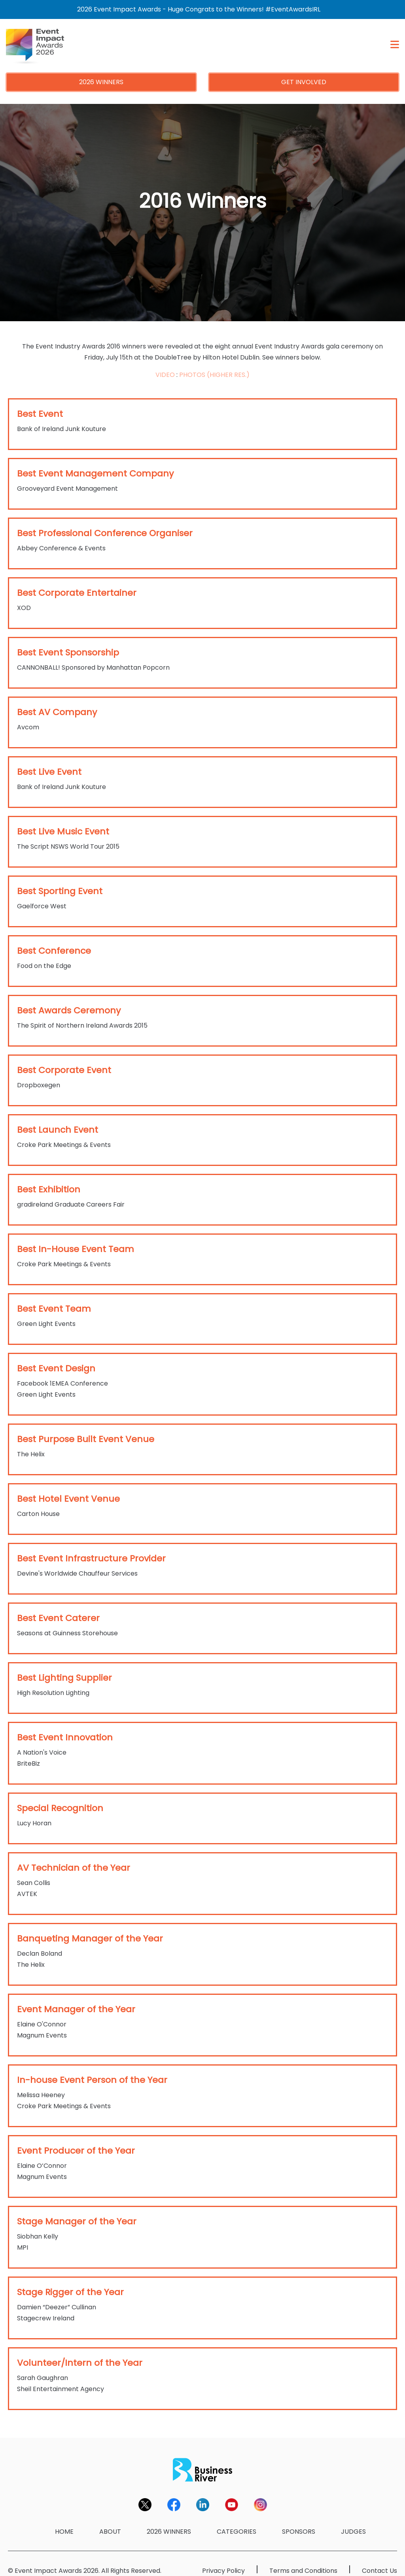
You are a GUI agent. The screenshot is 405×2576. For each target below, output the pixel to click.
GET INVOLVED (303, 82)
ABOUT (110, 2531)
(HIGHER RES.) (228, 374)
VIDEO (165, 374)
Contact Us (379, 2570)
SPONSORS (298, 2531)
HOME (64, 2531)
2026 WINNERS (101, 82)
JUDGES (353, 2531)
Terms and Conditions (303, 2570)
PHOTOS (192, 374)
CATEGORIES (236, 2531)
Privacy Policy (223, 2570)
